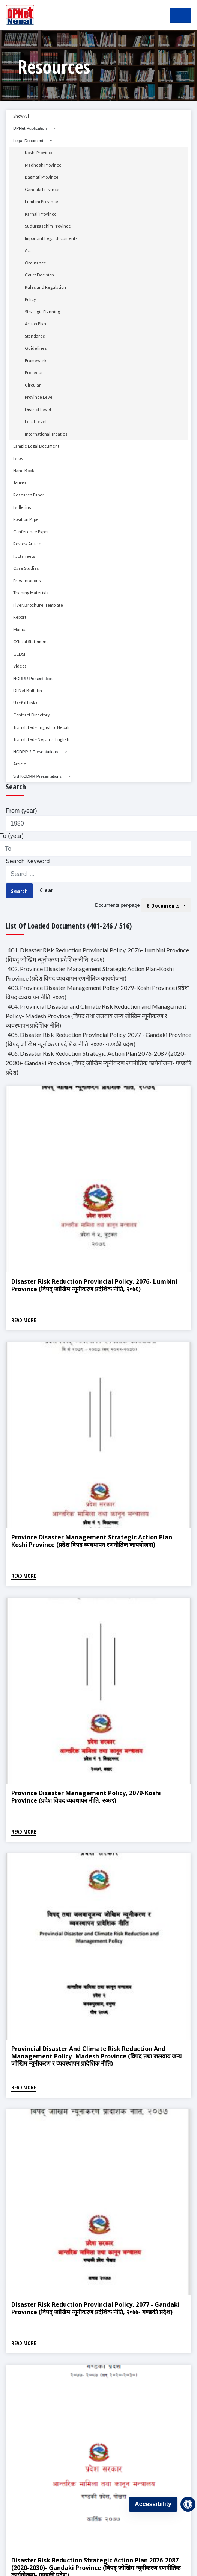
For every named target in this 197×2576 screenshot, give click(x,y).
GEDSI (19, 653)
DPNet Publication (30, 128)
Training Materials (31, 592)
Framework (36, 360)
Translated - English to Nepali (41, 727)
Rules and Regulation (45, 287)
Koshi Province (39, 152)
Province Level (39, 397)
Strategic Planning (42, 311)
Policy (30, 299)
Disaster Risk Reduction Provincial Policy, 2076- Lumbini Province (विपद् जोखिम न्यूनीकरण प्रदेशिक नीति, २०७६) (94, 1285)
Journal (20, 482)
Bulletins (22, 507)
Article (19, 763)
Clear (46, 890)
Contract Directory (31, 714)
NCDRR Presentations (33, 678)
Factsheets (24, 556)
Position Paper (27, 519)
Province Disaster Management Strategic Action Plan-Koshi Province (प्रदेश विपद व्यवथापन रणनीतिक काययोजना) (92, 1540)
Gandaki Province (42, 189)
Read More (23, 1320)
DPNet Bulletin (27, 690)
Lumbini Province (41, 201)
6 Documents (164, 905)
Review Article (27, 543)
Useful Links (25, 702)
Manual (20, 629)
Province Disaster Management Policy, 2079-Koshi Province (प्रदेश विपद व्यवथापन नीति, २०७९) (86, 1796)
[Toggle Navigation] (180, 15)
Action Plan (35, 323)
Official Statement (30, 641)
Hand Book (23, 470)
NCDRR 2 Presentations (35, 752)
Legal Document (28, 140)
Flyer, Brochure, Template (38, 605)
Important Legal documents (51, 238)
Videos (20, 665)
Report (19, 617)
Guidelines (36, 348)
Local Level (36, 421)
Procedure (35, 372)
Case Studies (26, 568)
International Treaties (46, 433)
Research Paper (28, 494)
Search (19, 890)
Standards (35, 336)
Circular (33, 385)
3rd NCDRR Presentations (37, 776)
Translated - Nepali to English (41, 739)
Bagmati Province (42, 177)
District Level (38, 409)
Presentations (27, 580)
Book (18, 458)
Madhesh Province (43, 164)
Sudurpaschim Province (48, 225)
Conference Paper (31, 531)
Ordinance (35, 262)
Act (28, 250)
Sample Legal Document (36, 445)
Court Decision (39, 274)
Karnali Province (41, 213)
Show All (21, 116)
